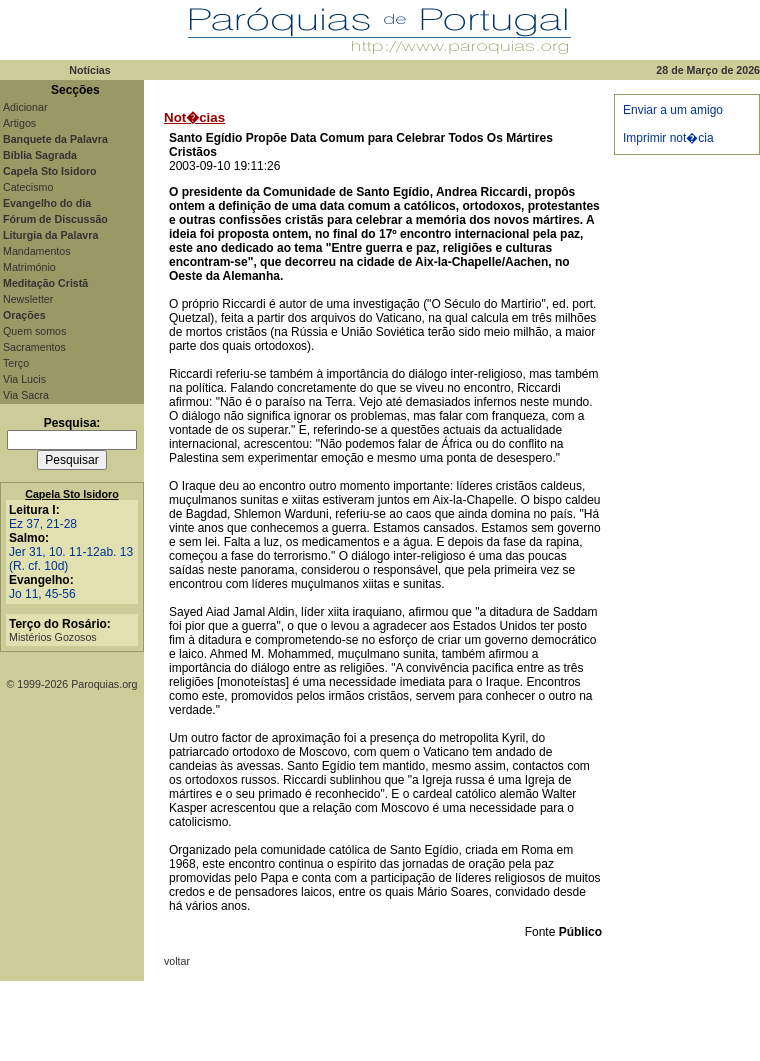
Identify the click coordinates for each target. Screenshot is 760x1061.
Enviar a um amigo (673, 110)
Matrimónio (29, 267)
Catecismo (28, 187)
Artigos (19, 123)
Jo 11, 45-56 (42, 594)
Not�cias (194, 117)
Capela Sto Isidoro (72, 494)
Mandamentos (37, 251)
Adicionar (25, 107)
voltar (177, 961)
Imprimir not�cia (668, 138)
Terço (16, 363)
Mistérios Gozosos (53, 637)
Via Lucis (24, 379)
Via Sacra (26, 395)
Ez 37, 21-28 (43, 524)
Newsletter (28, 299)
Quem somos (34, 331)
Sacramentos (34, 347)
